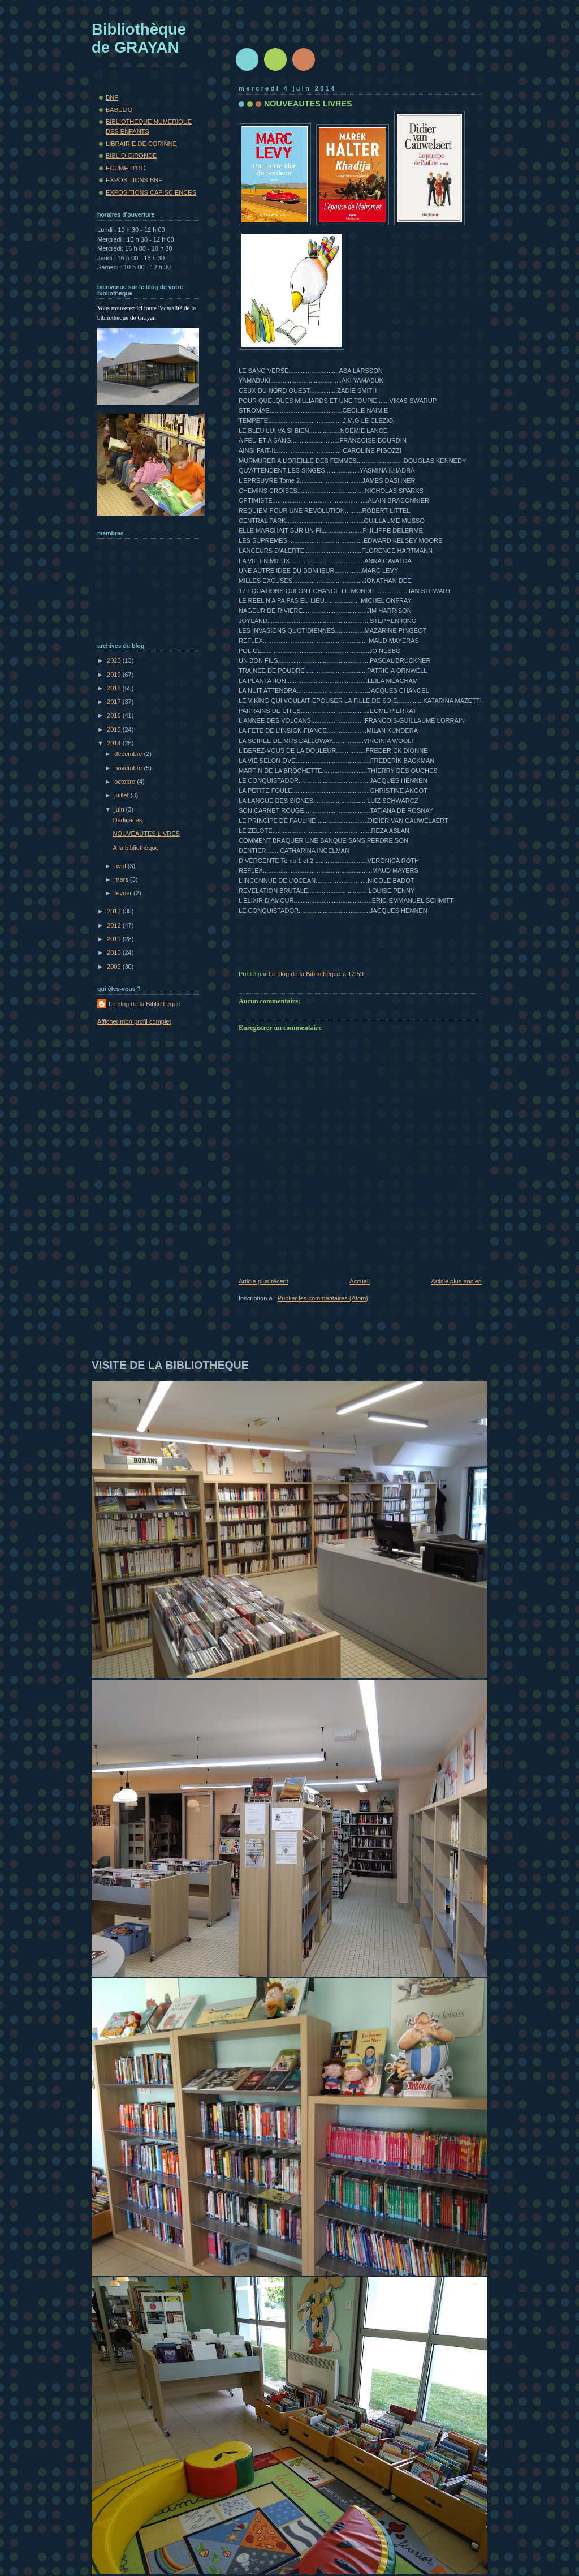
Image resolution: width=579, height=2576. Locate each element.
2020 (115, 660)
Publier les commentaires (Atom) (323, 1298)
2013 (115, 911)
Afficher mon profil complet (134, 1021)
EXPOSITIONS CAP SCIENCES (151, 192)
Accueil (359, 1281)
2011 (115, 938)
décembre (129, 753)
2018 (115, 688)
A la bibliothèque (136, 847)
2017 (115, 701)
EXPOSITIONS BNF (134, 180)
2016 (115, 715)
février (123, 893)
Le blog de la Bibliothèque (144, 1004)
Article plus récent (263, 1281)
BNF (112, 97)
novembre (129, 768)
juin (120, 809)
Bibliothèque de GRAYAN (139, 38)
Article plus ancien (456, 1281)
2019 (115, 674)
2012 (115, 925)
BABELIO (119, 109)
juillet (122, 795)
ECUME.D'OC (125, 168)
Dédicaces (127, 820)
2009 (115, 966)
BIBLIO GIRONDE (131, 155)
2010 (115, 952)
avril (120, 865)
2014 (115, 743)
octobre (125, 781)
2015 (115, 729)
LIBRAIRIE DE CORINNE (141, 143)
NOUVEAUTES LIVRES (146, 833)
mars (122, 879)
